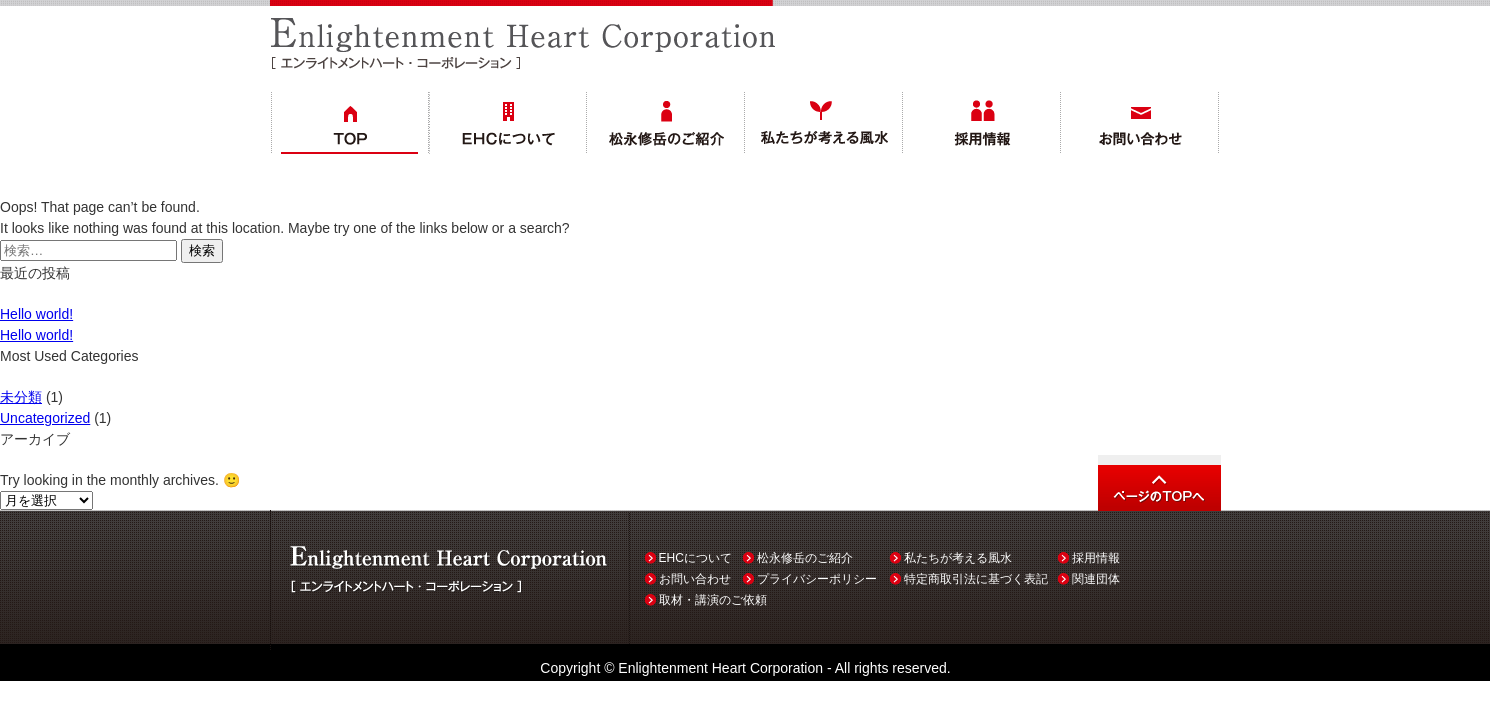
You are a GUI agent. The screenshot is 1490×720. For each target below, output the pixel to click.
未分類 (21, 397)
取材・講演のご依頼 (713, 600)
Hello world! (36, 314)
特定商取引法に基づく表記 (976, 579)
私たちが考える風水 (958, 558)
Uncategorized (45, 418)
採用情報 (1096, 558)
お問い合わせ (695, 579)
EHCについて (695, 558)
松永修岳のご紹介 (805, 558)
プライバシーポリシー (817, 579)
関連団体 (1096, 579)
